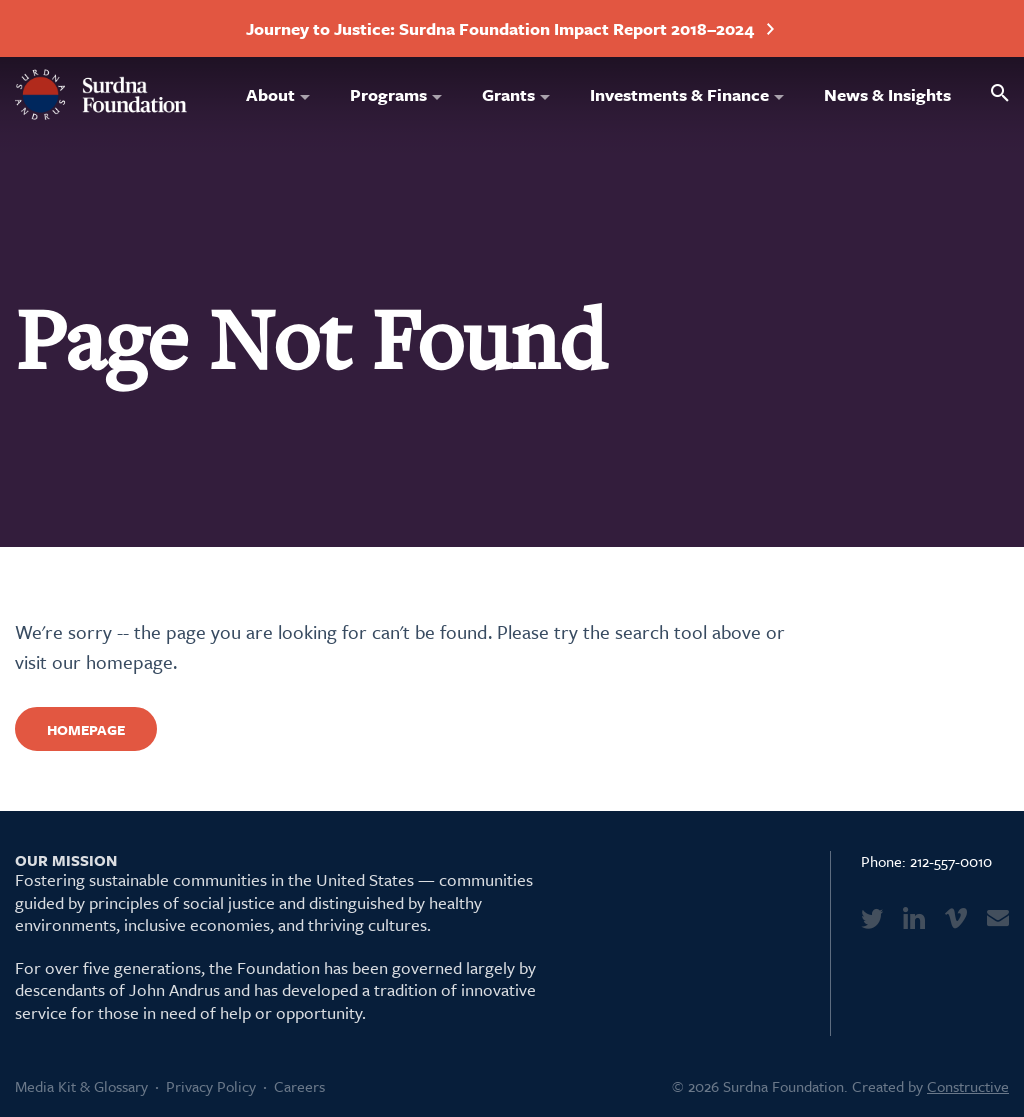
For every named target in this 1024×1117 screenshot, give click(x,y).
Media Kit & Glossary (81, 1086)
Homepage (86, 729)
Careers (299, 1086)
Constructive (968, 1086)
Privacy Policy (211, 1086)
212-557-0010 (951, 861)
